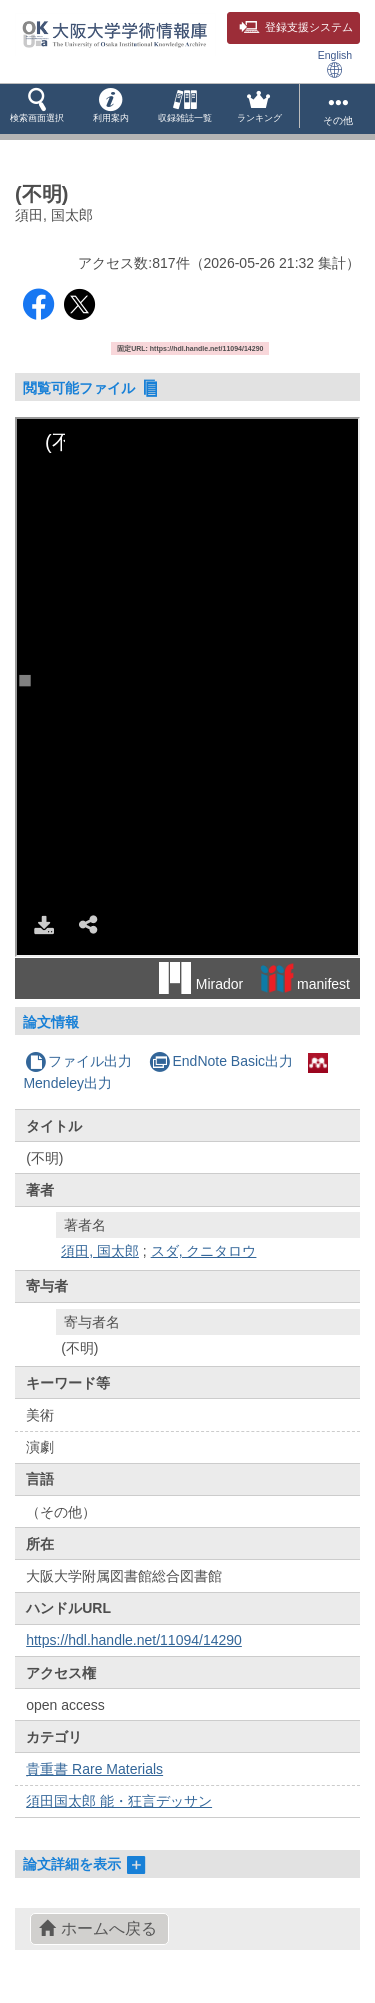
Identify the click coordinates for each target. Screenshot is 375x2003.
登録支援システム (296, 27)
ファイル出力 (78, 1061)
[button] (37, 109)
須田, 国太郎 (100, 1251)
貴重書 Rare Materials (94, 1769)
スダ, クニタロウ (204, 1251)
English (335, 63)
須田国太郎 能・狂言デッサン (119, 1801)
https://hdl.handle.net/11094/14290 (134, 1640)
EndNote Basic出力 (221, 1061)
